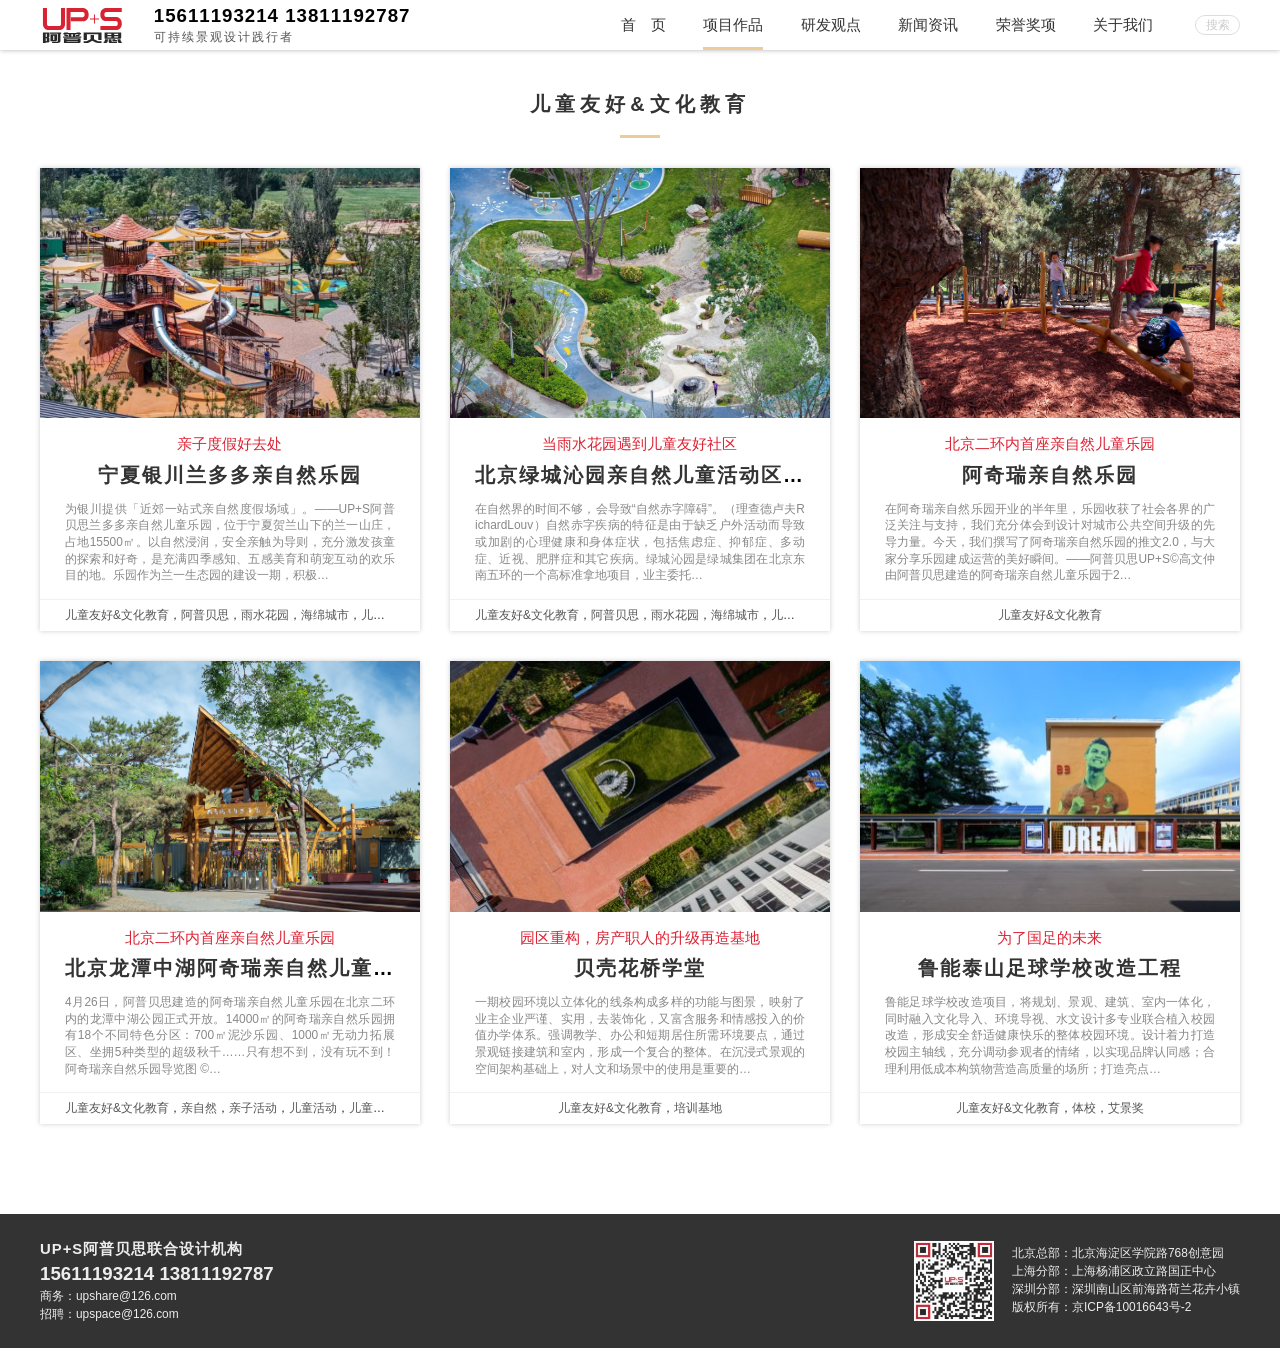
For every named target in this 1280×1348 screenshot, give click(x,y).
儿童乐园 (373, 1108)
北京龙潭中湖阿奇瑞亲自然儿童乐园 (241, 968)
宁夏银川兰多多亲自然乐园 (230, 475)
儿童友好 (385, 615)
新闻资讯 (928, 24)
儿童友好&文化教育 (117, 615)
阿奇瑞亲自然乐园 (1050, 475)
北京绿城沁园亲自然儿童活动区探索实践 (673, 475)
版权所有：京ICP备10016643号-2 (1101, 1307)
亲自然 (199, 1108)
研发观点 (831, 24)
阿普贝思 (205, 615)
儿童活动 (313, 1108)
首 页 (643, 24)
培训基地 (698, 1108)
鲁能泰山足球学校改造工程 (1050, 968)
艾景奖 (1126, 1108)
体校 (1084, 1108)
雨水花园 (265, 615)
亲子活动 (253, 1108)
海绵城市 (325, 615)
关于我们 (1123, 24)
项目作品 (733, 24)
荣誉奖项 (1026, 24)
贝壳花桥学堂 (640, 968)
